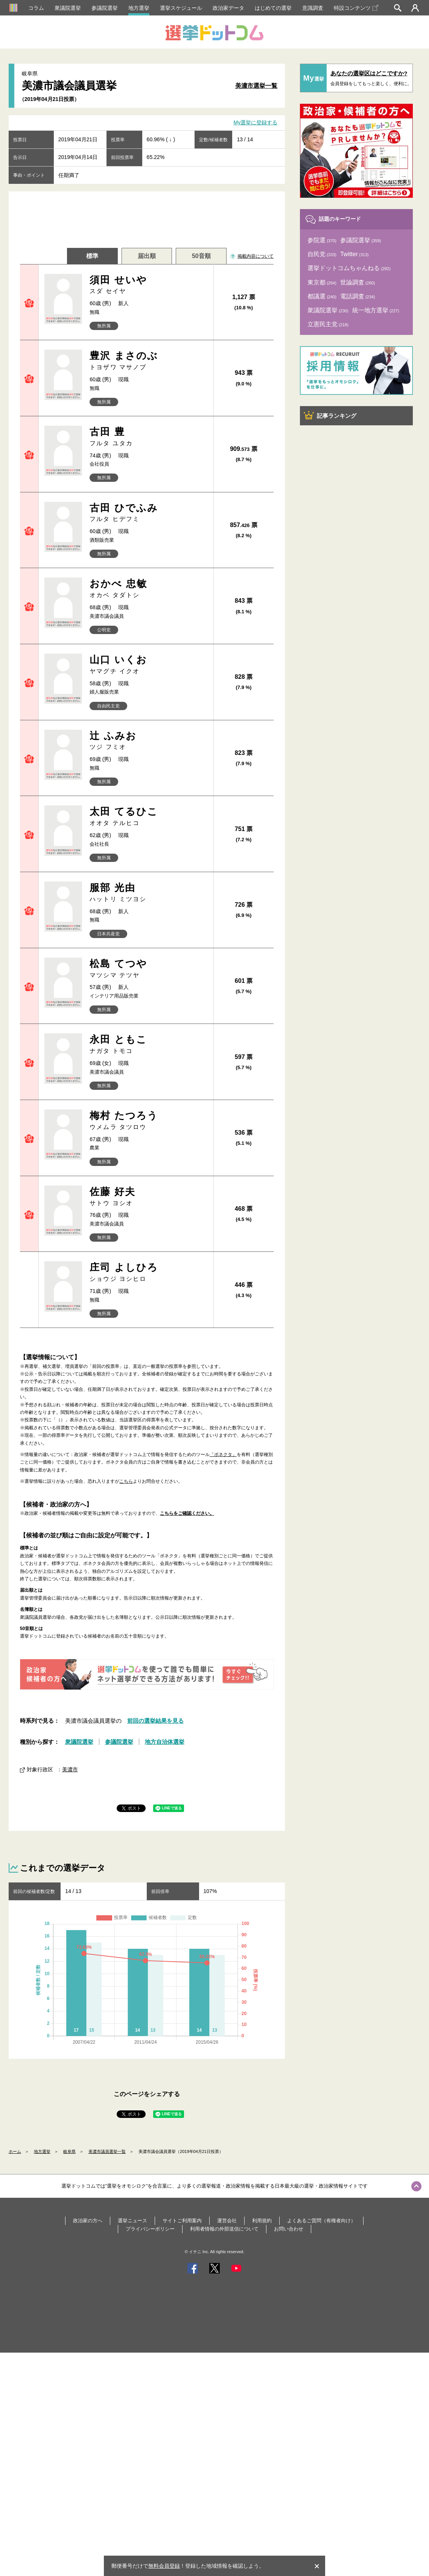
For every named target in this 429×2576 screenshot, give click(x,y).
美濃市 (70, 1769)
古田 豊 (148, 437)
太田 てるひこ (148, 816)
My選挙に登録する (256, 123)
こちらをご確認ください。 (187, 1513)
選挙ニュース (132, 2220)
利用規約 (262, 2220)
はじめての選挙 (273, 8)
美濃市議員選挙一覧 (107, 2151)
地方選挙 (138, 8)
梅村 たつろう (148, 1120)
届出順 (147, 256)
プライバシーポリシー (150, 2229)
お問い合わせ (288, 2229)
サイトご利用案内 (182, 2220)
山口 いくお (148, 664)
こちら (126, 1481)
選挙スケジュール (181, 8)
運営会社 (227, 2220)
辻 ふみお (148, 741)
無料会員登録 (164, 2566)
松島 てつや (148, 968)
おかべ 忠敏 (148, 588)
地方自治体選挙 (164, 1742)
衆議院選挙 (68, 8)
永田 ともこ (148, 1044)
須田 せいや (148, 285)
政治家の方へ (87, 2220)
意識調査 (312, 8)
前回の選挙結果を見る (155, 1720)
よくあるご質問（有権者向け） (321, 2220)
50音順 (201, 256)
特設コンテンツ (356, 8)
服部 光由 (148, 892)
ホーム (15, 2151)
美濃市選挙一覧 (256, 86)
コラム (36, 8)
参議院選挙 (104, 8)
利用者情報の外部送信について (224, 2229)
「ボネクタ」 (223, 1454)
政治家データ (228, 8)
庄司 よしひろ (148, 1272)
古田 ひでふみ (148, 513)
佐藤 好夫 (148, 1196)
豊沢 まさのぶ (148, 360)
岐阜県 (69, 2151)
